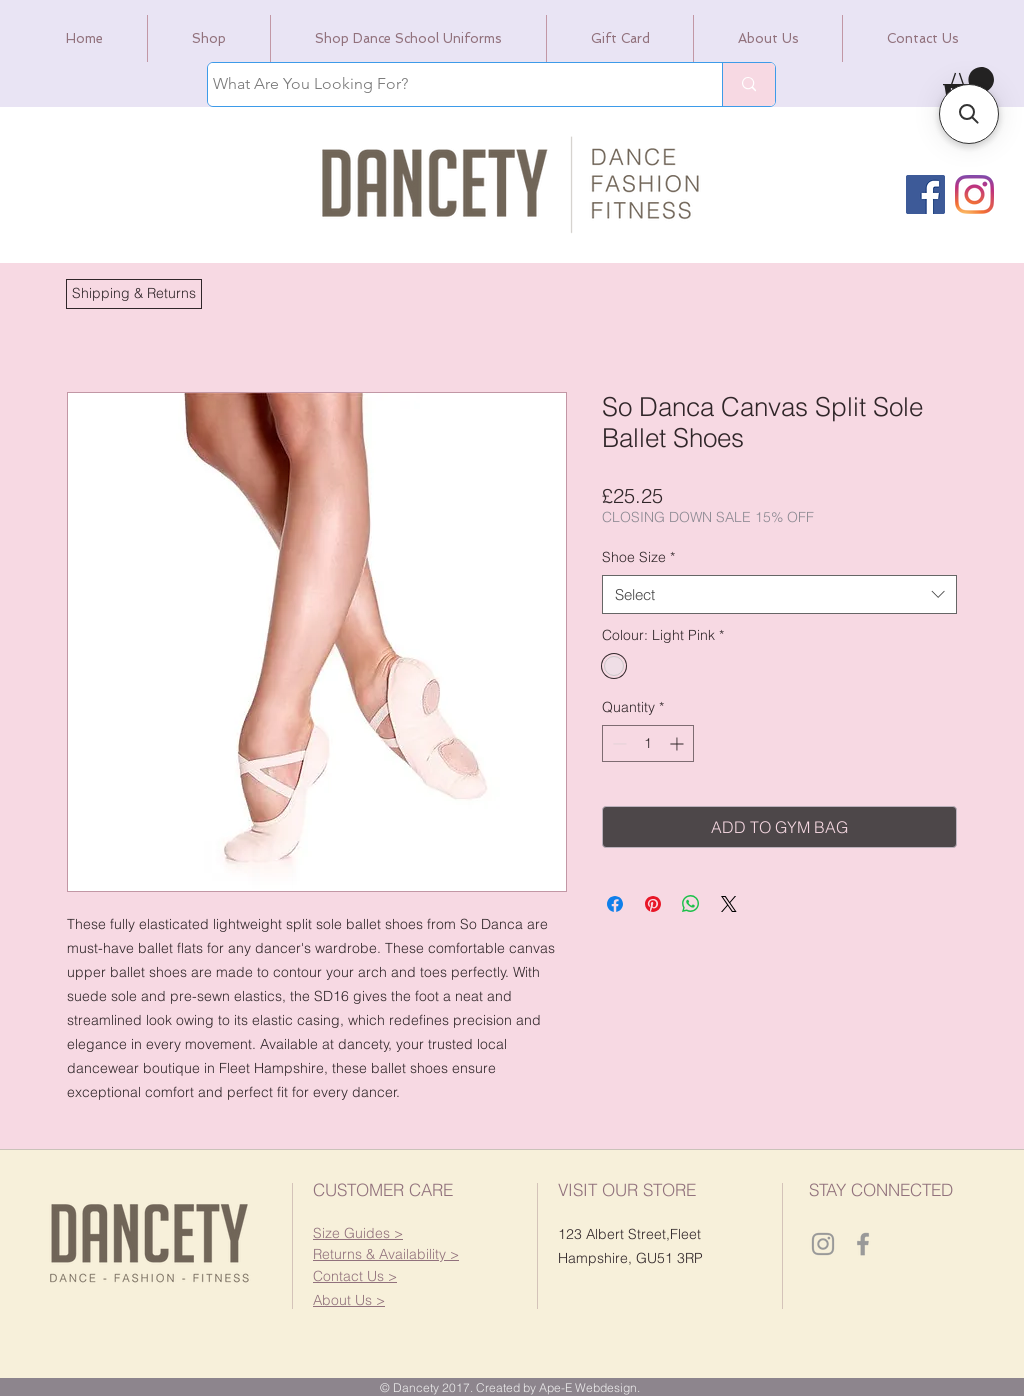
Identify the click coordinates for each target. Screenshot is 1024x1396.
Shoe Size (638, 557)
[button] (134, 294)
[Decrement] (617, 743)
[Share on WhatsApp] (691, 904)
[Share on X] (729, 904)
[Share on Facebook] (615, 904)
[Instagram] (974, 194)
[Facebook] (925, 194)
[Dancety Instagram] (823, 1244)
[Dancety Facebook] (863, 1244)
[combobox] (779, 594)
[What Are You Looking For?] (446, 84)
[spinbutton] (648, 743)
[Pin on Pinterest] (653, 904)
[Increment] (678, 743)
